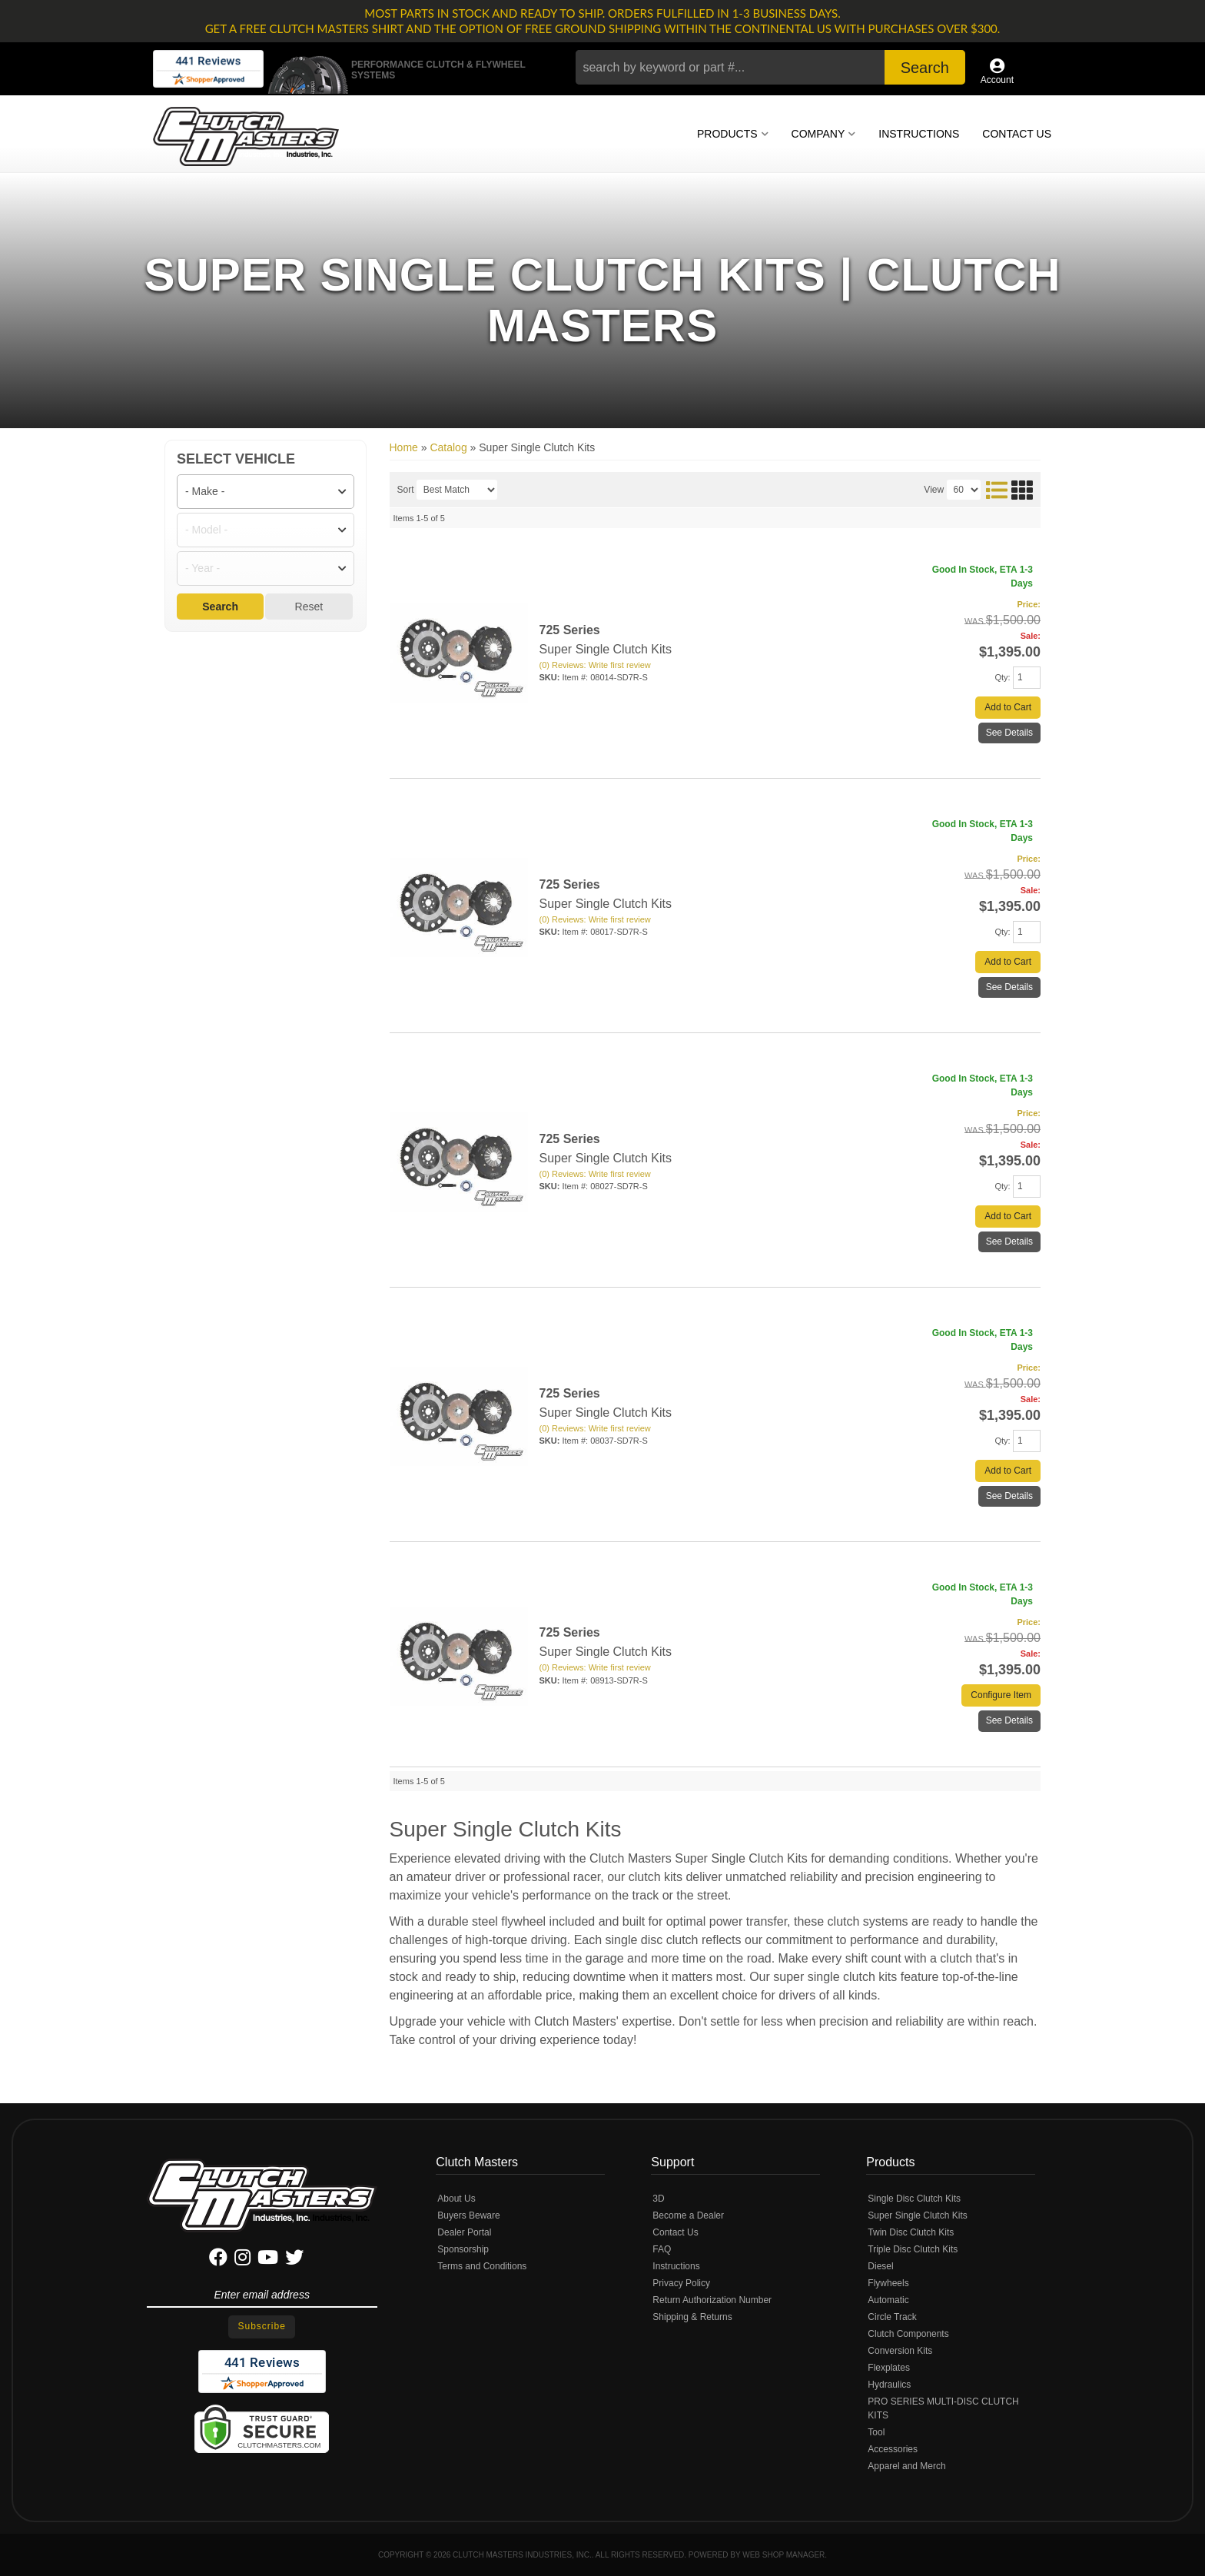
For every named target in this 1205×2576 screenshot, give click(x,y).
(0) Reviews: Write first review (595, 665)
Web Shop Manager (783, 2555)
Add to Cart (1007, 707)
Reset (309, 606)
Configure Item (1001, 1695)
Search (220, 606)
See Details (1009, 732)
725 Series (569, 630)
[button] (770, 67)
